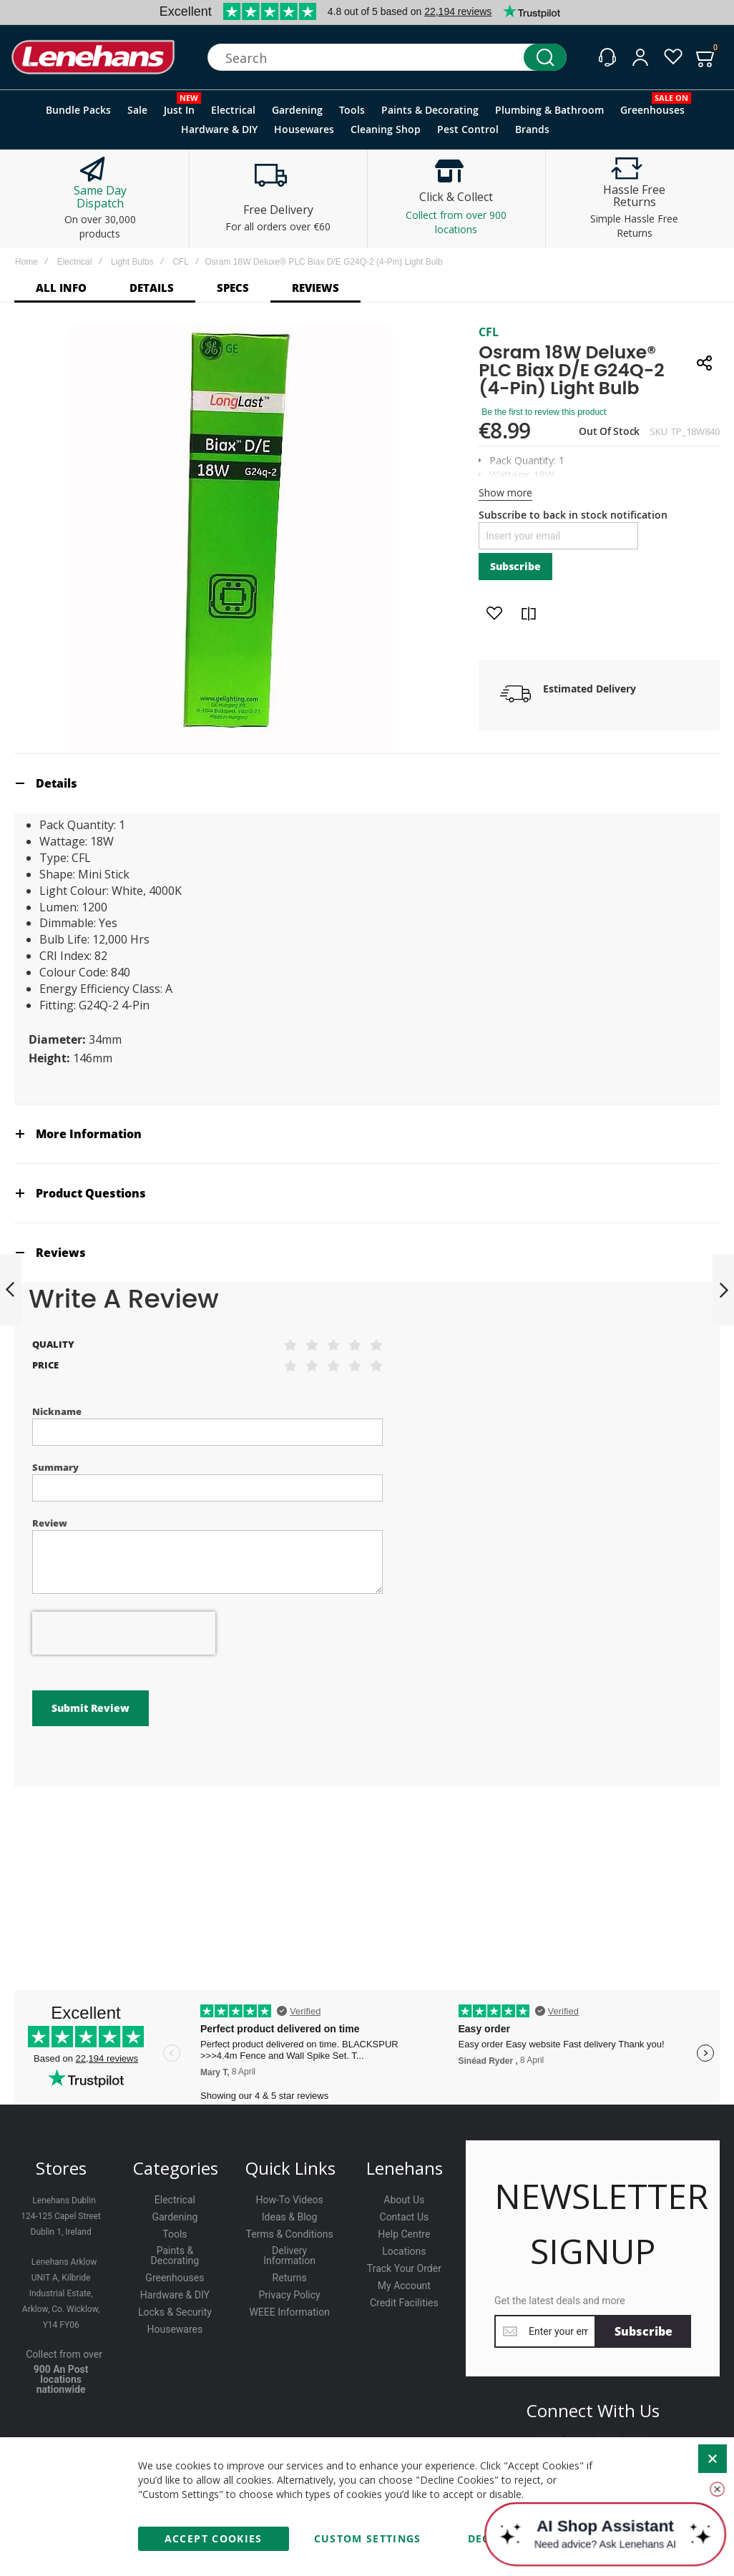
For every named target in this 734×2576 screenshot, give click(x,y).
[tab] (367, 783)
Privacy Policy (289, 2295)
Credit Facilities (404, 2302)
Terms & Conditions (289, 2234)
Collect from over (64, 2354)
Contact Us (404, 2217)
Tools (174, 2234)
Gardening (174, 2217)
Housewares (175, 2329)
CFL (180, 262)
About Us (403, 2199)
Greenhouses (174, 2277)
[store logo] (93, 58)
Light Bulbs (132, 262)
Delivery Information (289, 2255)
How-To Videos (289, 2199)
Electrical (74, 262)
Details (56, 783)
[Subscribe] (643, 2331)
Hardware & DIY (175, 2295)
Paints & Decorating (175, 2255)
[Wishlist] (673, 57)
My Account (404, 2285)
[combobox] (387, 57)
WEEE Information (289, 2312)
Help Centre (404, 2234)
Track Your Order (404, 2268)
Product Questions (91, 1193)
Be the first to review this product (543, 412)
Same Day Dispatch (100, 196)
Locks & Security (175, 2312)
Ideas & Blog (290, 2217)
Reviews (61, 1252)
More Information (89, 1134)
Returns (290, 2277)
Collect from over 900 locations (456, 222)
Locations (404, 2251)
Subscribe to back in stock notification (573, 514)
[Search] (545, 57)
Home (26, 262)
